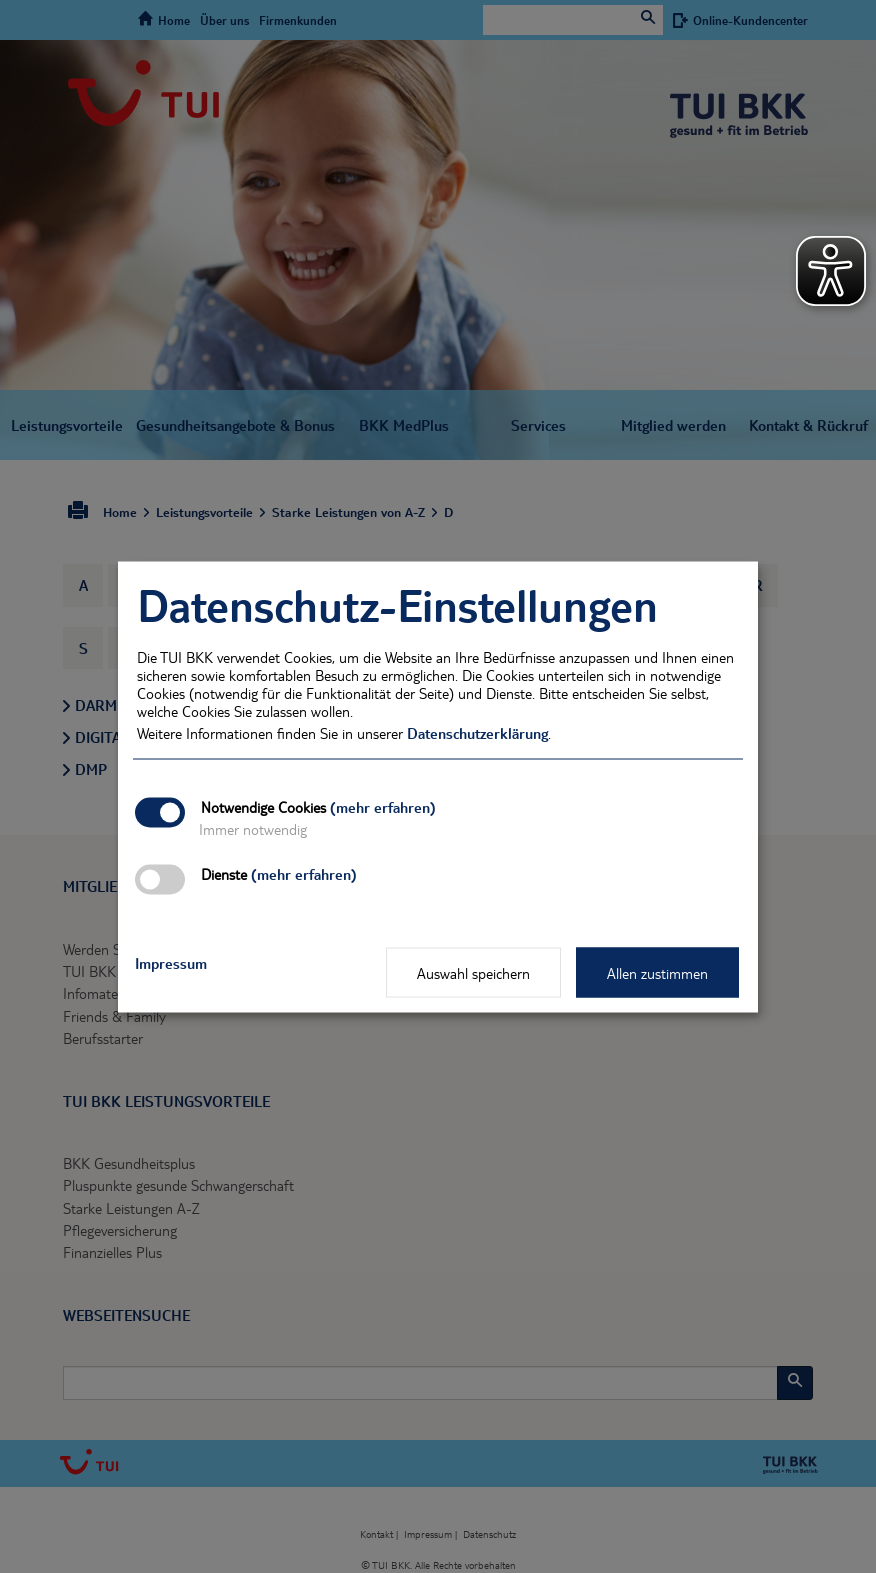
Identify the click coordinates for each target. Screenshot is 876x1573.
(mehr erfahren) (383, 806)
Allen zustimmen (657, 972)
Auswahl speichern (473, 972)
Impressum (171, 962)
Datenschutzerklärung (477, 732)
